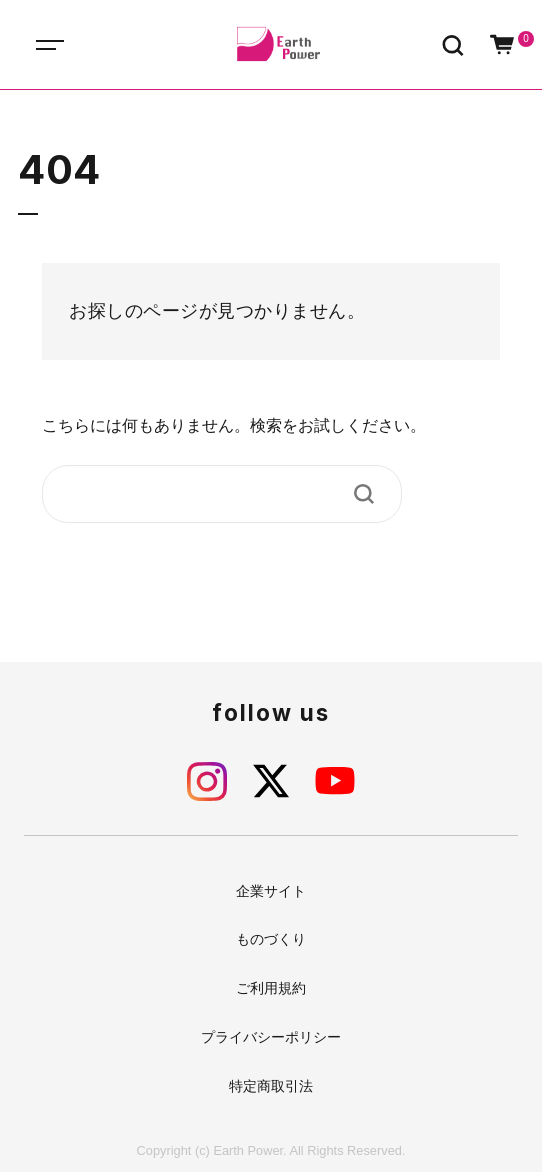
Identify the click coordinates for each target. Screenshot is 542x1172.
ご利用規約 (271, 988)
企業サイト (271, 891)
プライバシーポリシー (271, 1037)
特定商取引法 (271, 1086)
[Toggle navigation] (70, 44)
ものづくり (271, 939)
